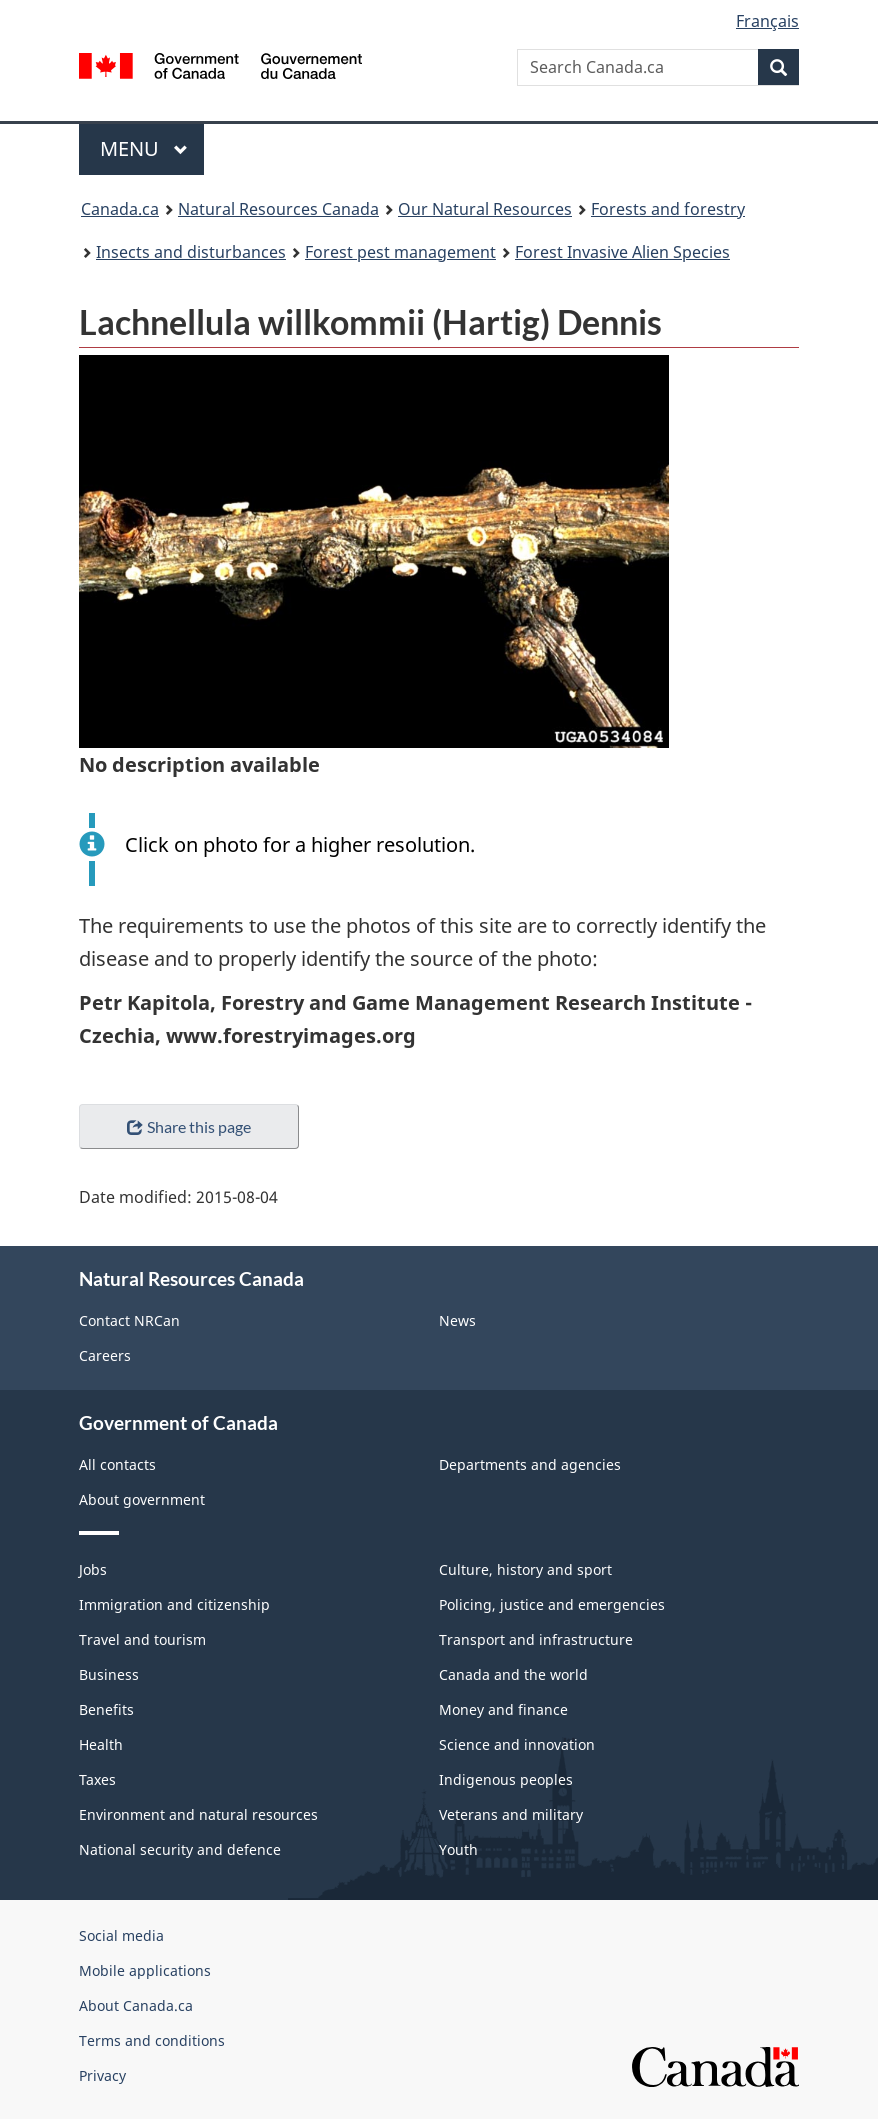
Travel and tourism (142, 1639)
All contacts (117, 1464)
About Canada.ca (136, 2005)
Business (109, 1674)
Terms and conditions (152, 2040)
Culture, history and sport (525, 1569)
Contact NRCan (129, 1320)
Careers (105, 1355)
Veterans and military (511, 1814)
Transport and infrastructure (536, 1639)
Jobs (93, 1569)
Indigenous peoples (506, 1779)
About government (142, 1499)
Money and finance (503, 1709)
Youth (458, 1849)
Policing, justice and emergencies (552, 1604)
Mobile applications (145, 1970)
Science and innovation (517, 1744)
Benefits (106, 1709)
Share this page (188, 1126)
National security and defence (180, 1849)
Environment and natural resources (198, 1814)
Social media (121, 1935)
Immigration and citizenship (174, 1604)
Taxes (97, 1779)
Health (101, 1744)
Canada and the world (513, 1674)
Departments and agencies (530, 1464)
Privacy (102, 2075)
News (457, 1320)
